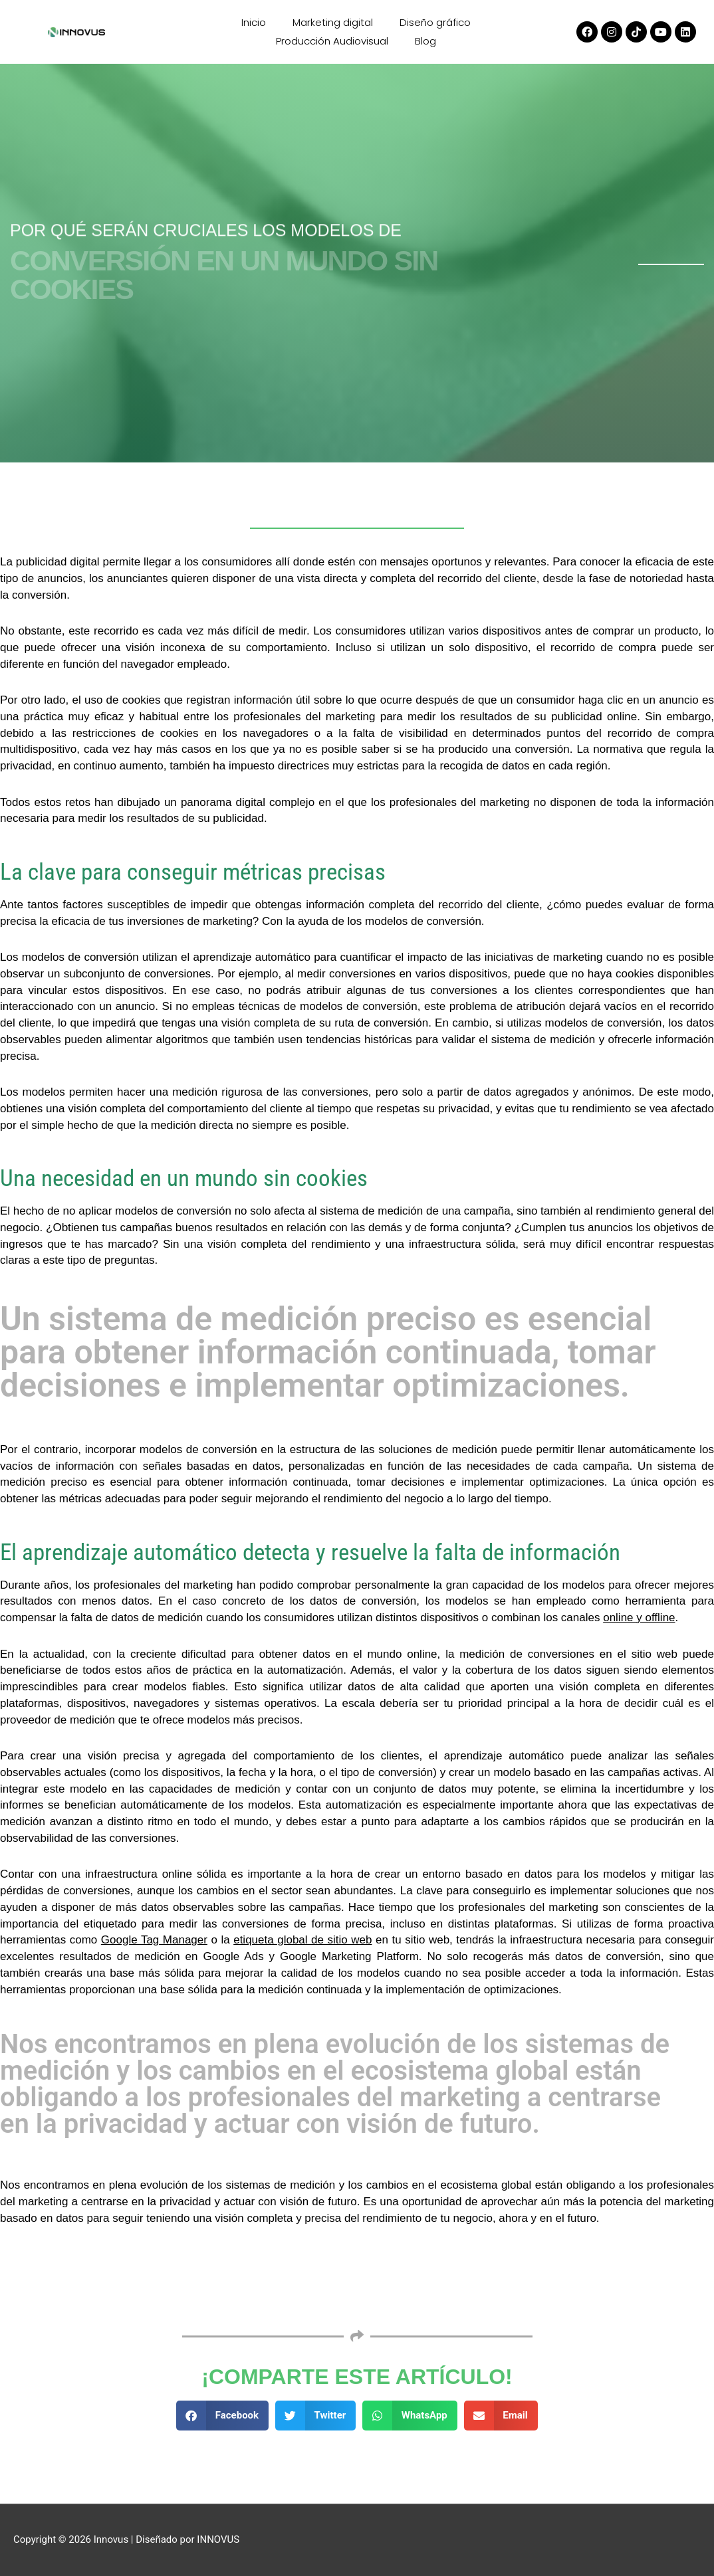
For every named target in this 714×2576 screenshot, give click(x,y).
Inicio (253, 22)
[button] (222, 2415)
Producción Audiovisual (332, 41)
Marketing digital (333, 22)
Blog (425, 41)
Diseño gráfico (435, 22)
